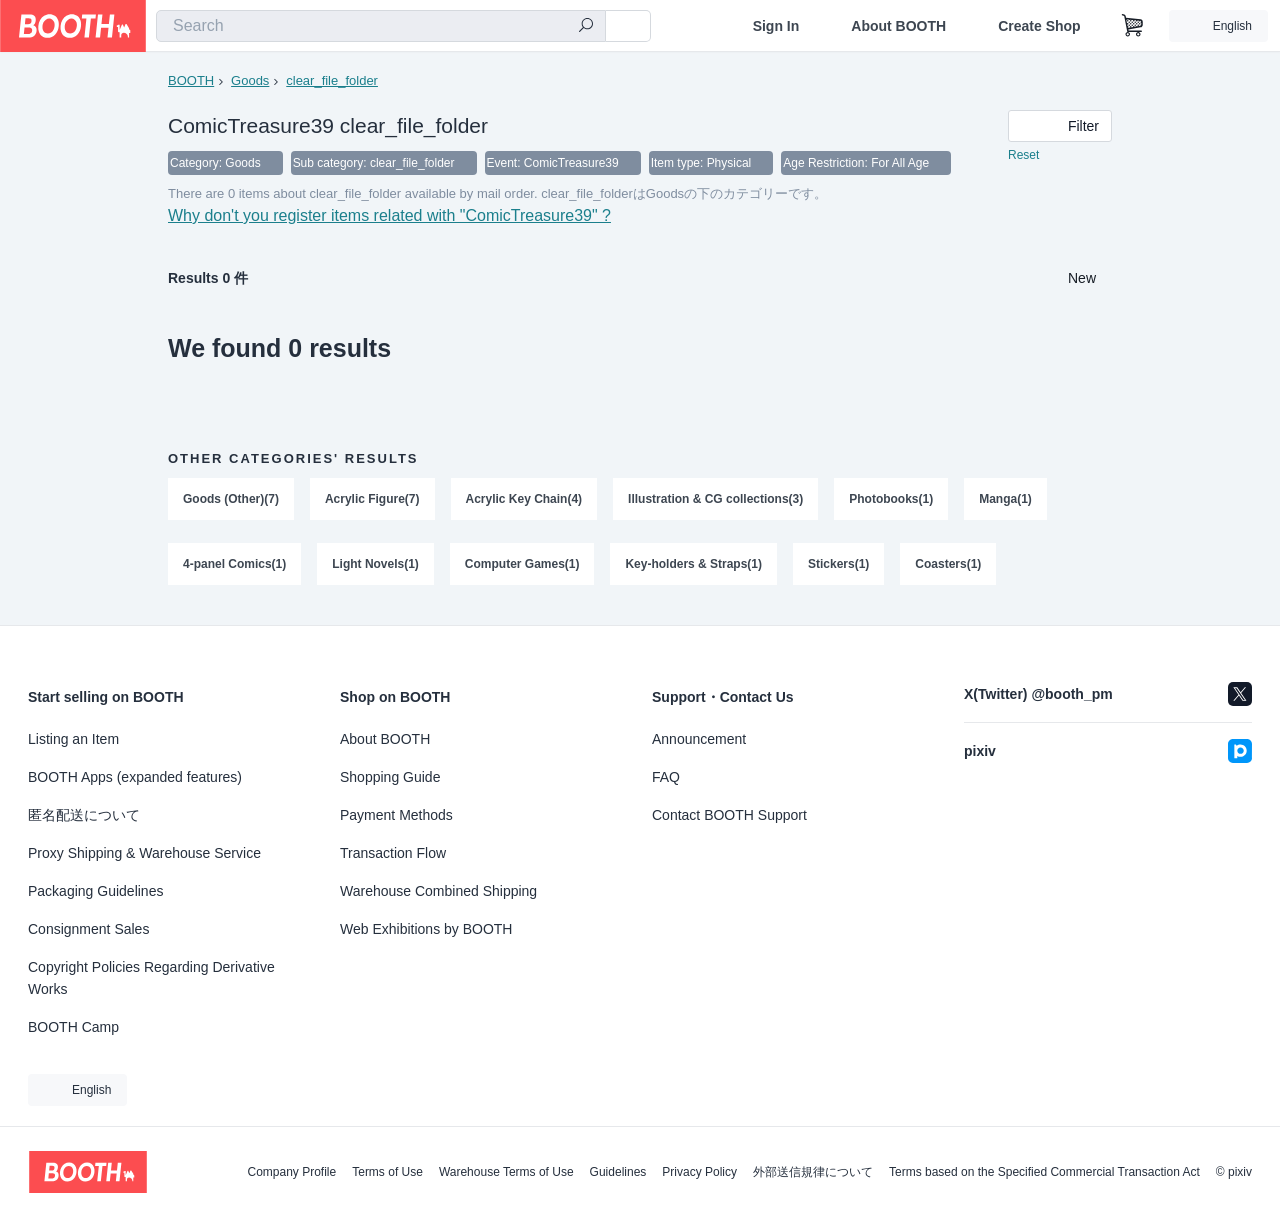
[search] (586, 27)
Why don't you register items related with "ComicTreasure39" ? (389, 217)
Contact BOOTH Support (729, 815)
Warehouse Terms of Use (506, 1172)
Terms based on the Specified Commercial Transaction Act (1044, 1172)
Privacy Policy (699, 1172)
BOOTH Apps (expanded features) (135, 777)
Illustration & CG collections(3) (715, 501)
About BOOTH (898, 26)
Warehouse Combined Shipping (438, 891)
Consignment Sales (88, 929)
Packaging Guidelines (95, 891)
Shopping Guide (390, 777)
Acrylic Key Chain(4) (524, 501)
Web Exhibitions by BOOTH (426, 929)
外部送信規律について (813, 1172)
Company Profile (291, 1172)
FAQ (666, 777)
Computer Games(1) (522, 567)
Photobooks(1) (892, 501)
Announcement (699, 739)
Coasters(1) (949, 567)
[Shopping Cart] (1133, 26)
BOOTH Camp (73, 1027)
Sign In (776, 26)
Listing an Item (73, 739)
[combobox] (381, 26)
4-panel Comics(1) (234, 567)
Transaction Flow (393, 853)
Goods (250, 80)
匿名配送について (84, 815)
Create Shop (1039, 26)
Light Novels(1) (375, 567)
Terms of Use (387, 1172)
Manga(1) (1006, 501)
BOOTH (191, 80)
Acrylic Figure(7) (372, 501)
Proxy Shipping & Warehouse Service (144, 853)
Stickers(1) (838, 567)
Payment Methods (396, 815)
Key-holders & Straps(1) (694, 567)
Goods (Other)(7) (231, 501)
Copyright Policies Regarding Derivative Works (151, 978)
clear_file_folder (332, 80)
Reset (1023, 156)
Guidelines (618, 1172)
